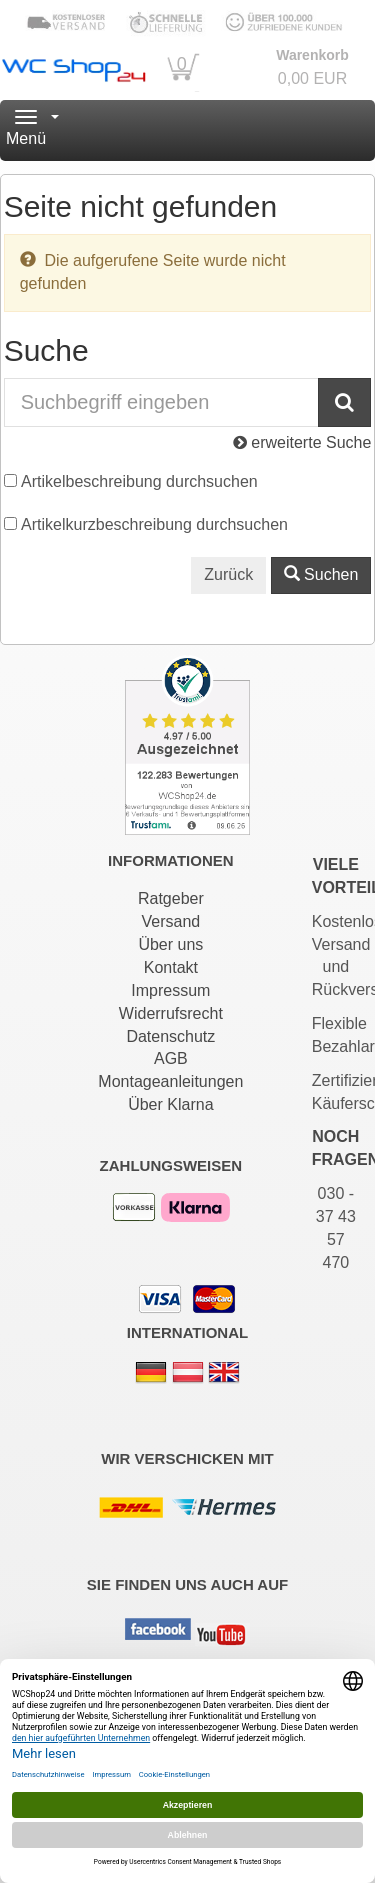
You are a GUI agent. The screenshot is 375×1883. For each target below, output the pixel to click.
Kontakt (171, 967)
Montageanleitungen (170, 1081)
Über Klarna (170, 1104)
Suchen (321, 574)
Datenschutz (170, 1036)
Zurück (228, 574)
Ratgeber (171, 898)
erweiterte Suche (302, 442)
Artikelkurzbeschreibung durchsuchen (154, 524)
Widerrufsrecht (171, 1013)
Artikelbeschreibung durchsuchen (139, 481)
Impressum (170, 990)
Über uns (170, 944)
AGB (171, 1058)
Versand (170, 921)
